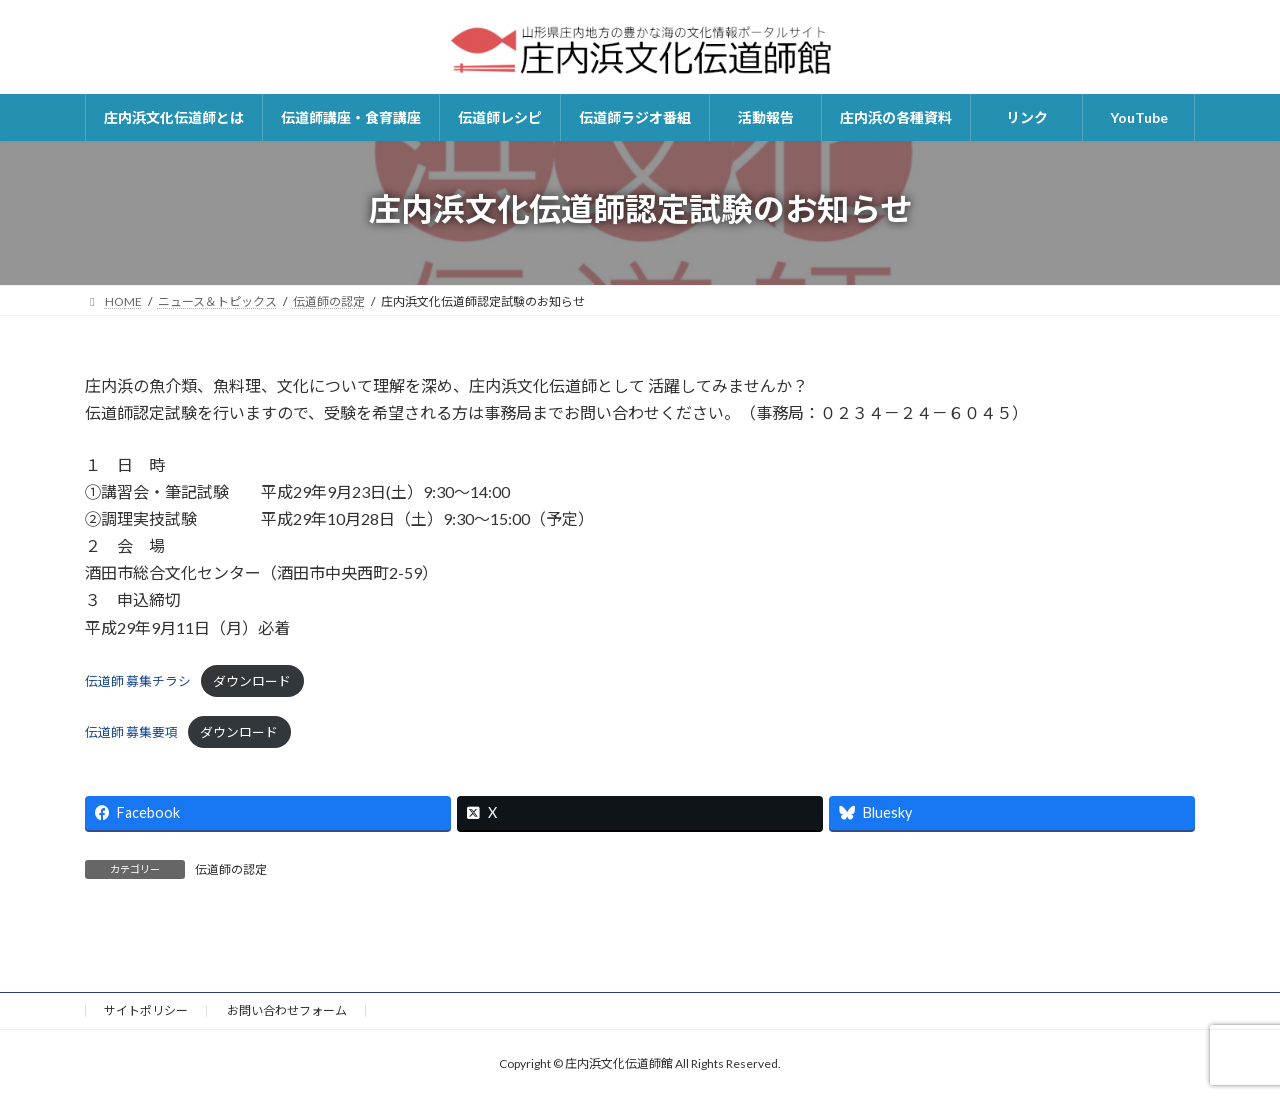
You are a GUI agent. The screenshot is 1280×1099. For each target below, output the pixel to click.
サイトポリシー (146, 1010)
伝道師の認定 (231, 869)
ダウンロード (252, 681)
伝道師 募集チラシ (138, 681)
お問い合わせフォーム (287, 1010)
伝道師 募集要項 (131, 732)
